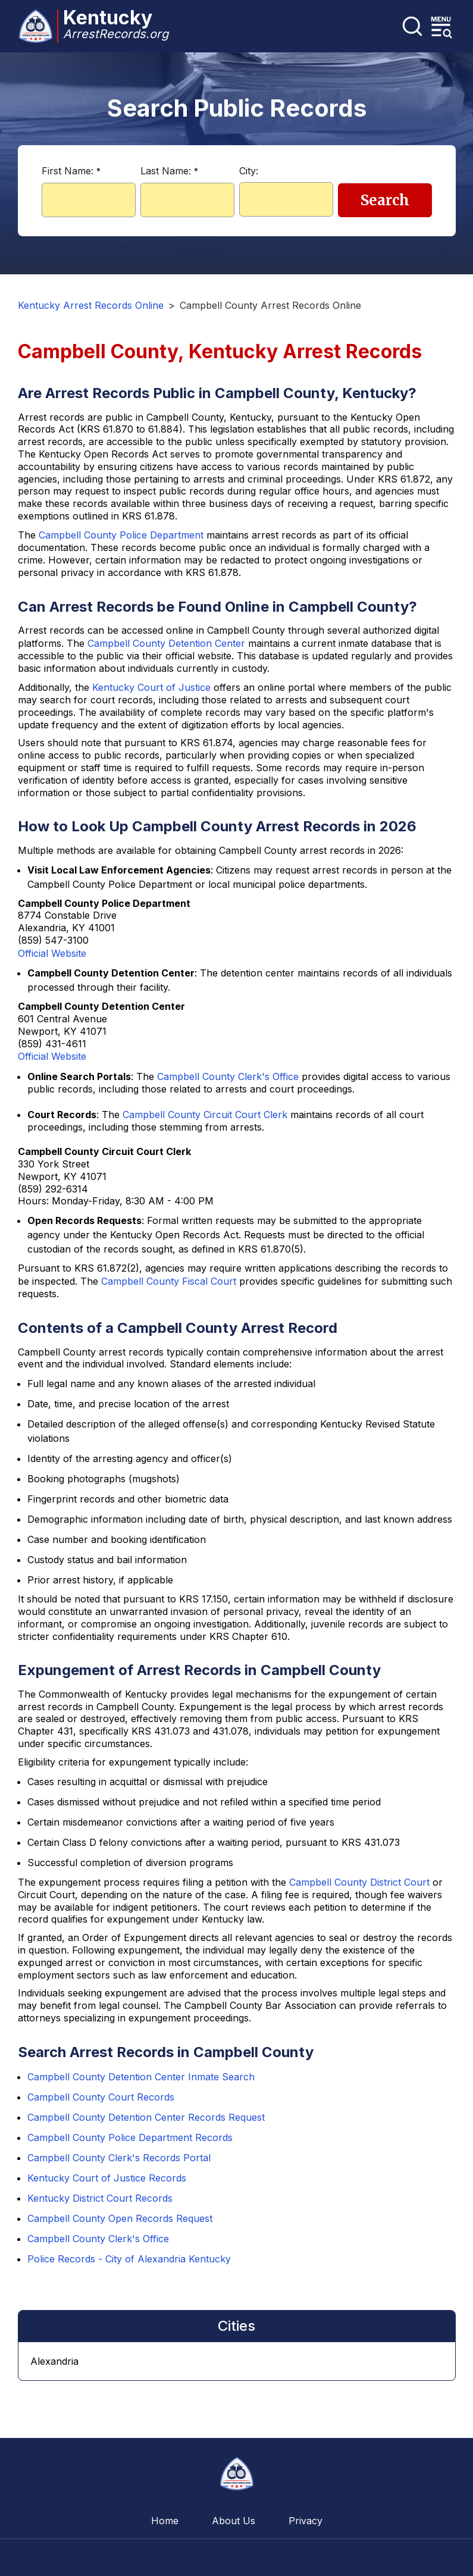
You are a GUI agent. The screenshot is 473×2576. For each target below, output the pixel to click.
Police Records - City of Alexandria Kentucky (129, 2259)
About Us (233, 2521)
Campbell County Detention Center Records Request (146, 2117)
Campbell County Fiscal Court (168, 1281)
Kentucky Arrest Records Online (91, 305)
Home (164, 2521)
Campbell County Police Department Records (130, 2137)
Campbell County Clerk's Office (228, 1076)
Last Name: (169, 171)
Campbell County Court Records (100, 2097)
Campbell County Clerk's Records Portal (119, 2158)
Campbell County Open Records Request (119, 2218)
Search (385, 200)
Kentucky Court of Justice (151, 687)
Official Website (52, 953)
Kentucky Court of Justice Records (106, 2178)
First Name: (71, 171)
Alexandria (54, 2361)
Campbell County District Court (359, 1882)
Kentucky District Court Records (100, 2198)
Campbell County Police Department (121, 535)
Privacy (305, 2521)
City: (248, 171)
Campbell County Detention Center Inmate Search (141, 2077)
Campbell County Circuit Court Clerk (205, 1114)
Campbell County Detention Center (166, 643)
